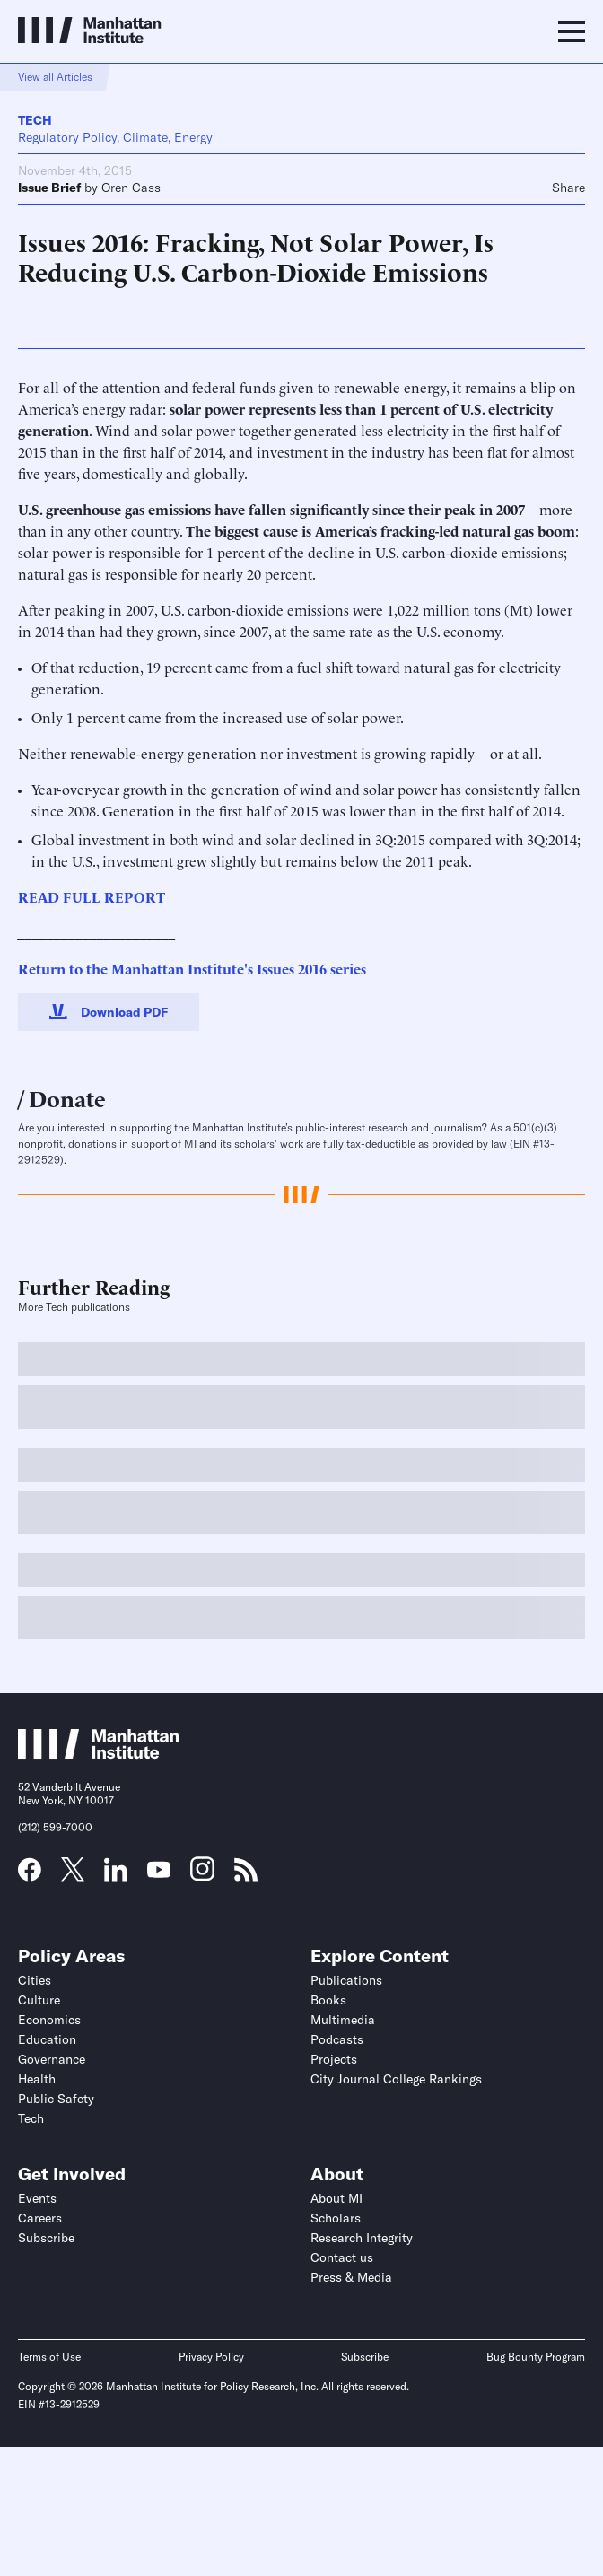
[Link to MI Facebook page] (29, 1875)
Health (37, 2079)
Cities (34, 1980)
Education (47, 2039)
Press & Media (351, 2277)
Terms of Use (49, 2356)
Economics (49, 2020)
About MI (336, 2198)
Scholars (335, 2218)
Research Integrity (361, 2238)
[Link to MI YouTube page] (158, 1872)
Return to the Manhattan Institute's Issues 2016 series (192, 968)
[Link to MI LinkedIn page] (115, 1875)
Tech (35, 120)
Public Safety (56, 2099)
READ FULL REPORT (91, 896)
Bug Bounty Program (535, 2356)
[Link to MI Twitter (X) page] (72, 1875)
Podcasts (336, 2039)
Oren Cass (131, 187)
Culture (39, 2000)
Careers (40, 2218)
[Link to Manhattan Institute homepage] (98, 1754)
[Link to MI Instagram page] (202, 1875)
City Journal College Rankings (396, 2079)
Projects (333, 2059)
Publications (346, 1980)
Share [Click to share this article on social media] (568, 187)
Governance (51, 2059)
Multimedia (342, 2020)
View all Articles (55, 76)
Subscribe (46, 2238)
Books (328, 2000)
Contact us (341, 2257)
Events (37, 2198)
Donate (67, 1097)
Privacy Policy (211, 2356)
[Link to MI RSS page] (246, 1875)
